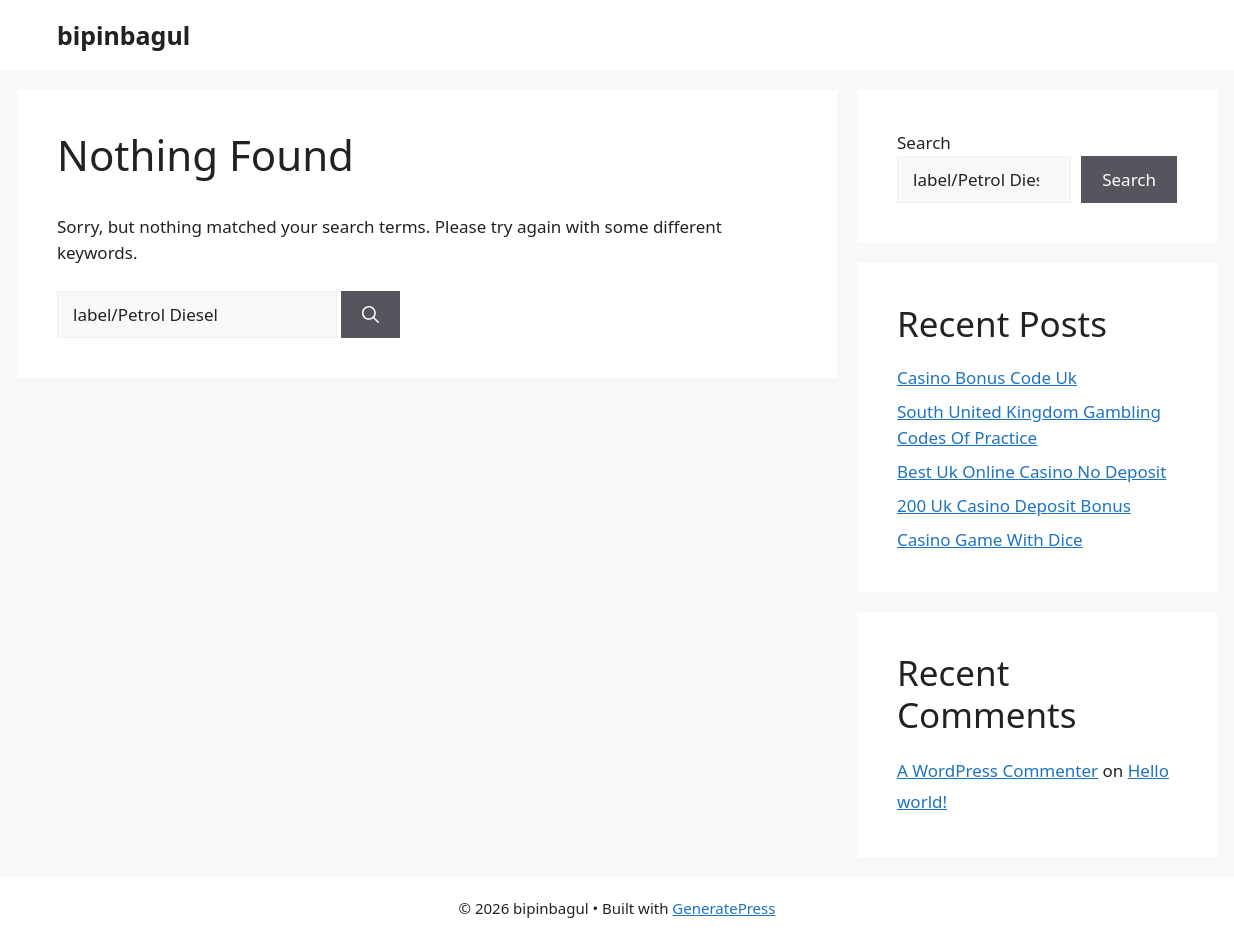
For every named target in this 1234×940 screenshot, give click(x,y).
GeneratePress (723, 908)
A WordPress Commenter (997, 770)
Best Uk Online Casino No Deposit (1031, 471)
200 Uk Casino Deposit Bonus (1014, 505)
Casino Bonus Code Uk (987, 377)
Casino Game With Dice (990, 539)
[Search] (370, 315)
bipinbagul (123, 35)
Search (924, 142)
